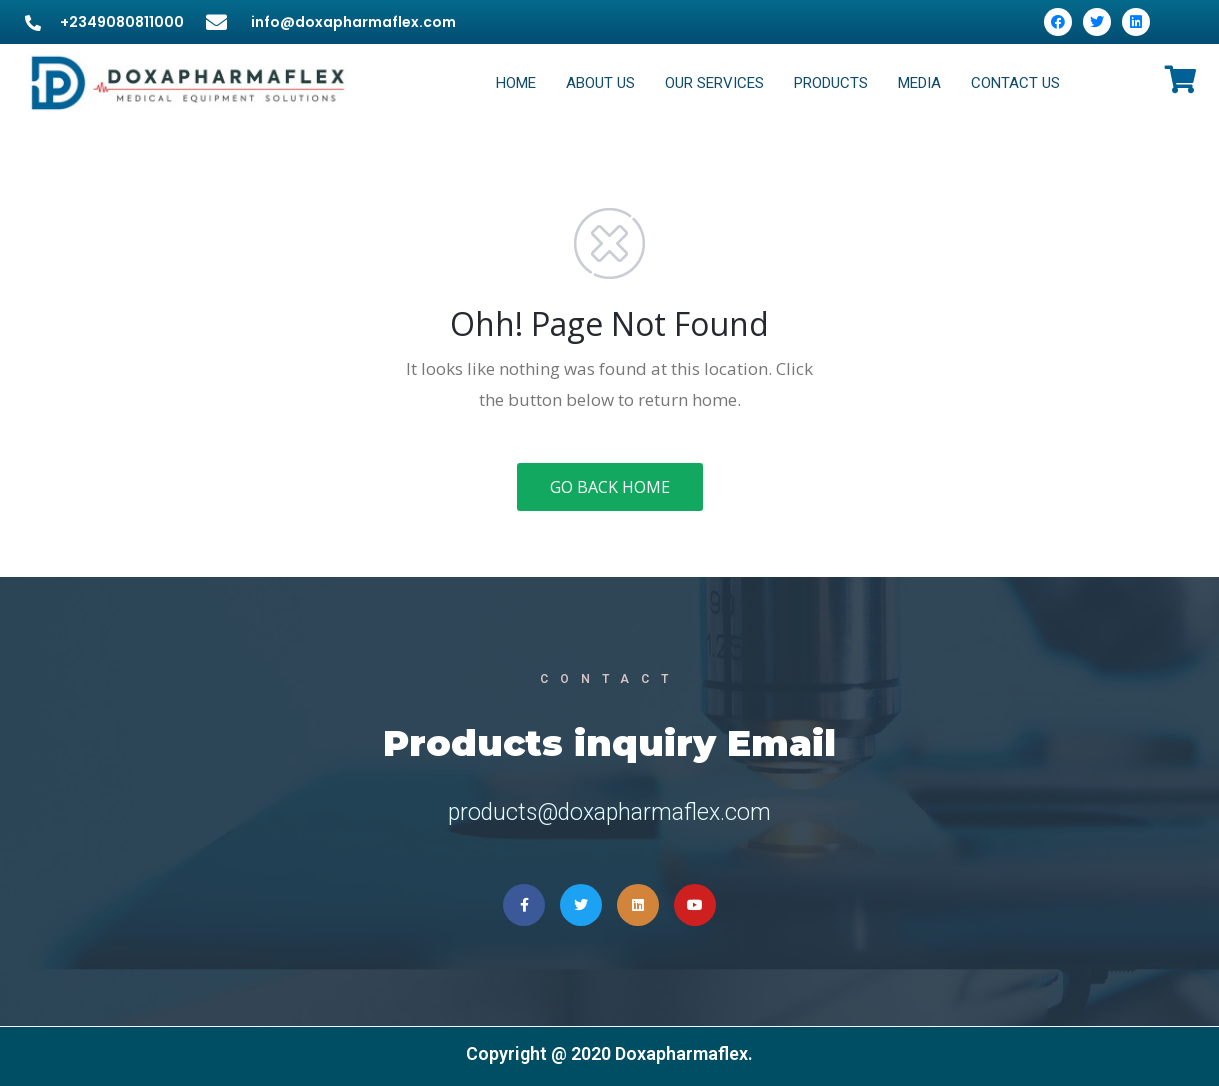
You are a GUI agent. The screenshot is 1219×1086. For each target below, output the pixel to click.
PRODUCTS (831, 83)
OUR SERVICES (714, 83)
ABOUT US (600, 83)
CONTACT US (1015, 83)
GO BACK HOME (610, 487)
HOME (516, 83)
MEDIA (919, 83)
